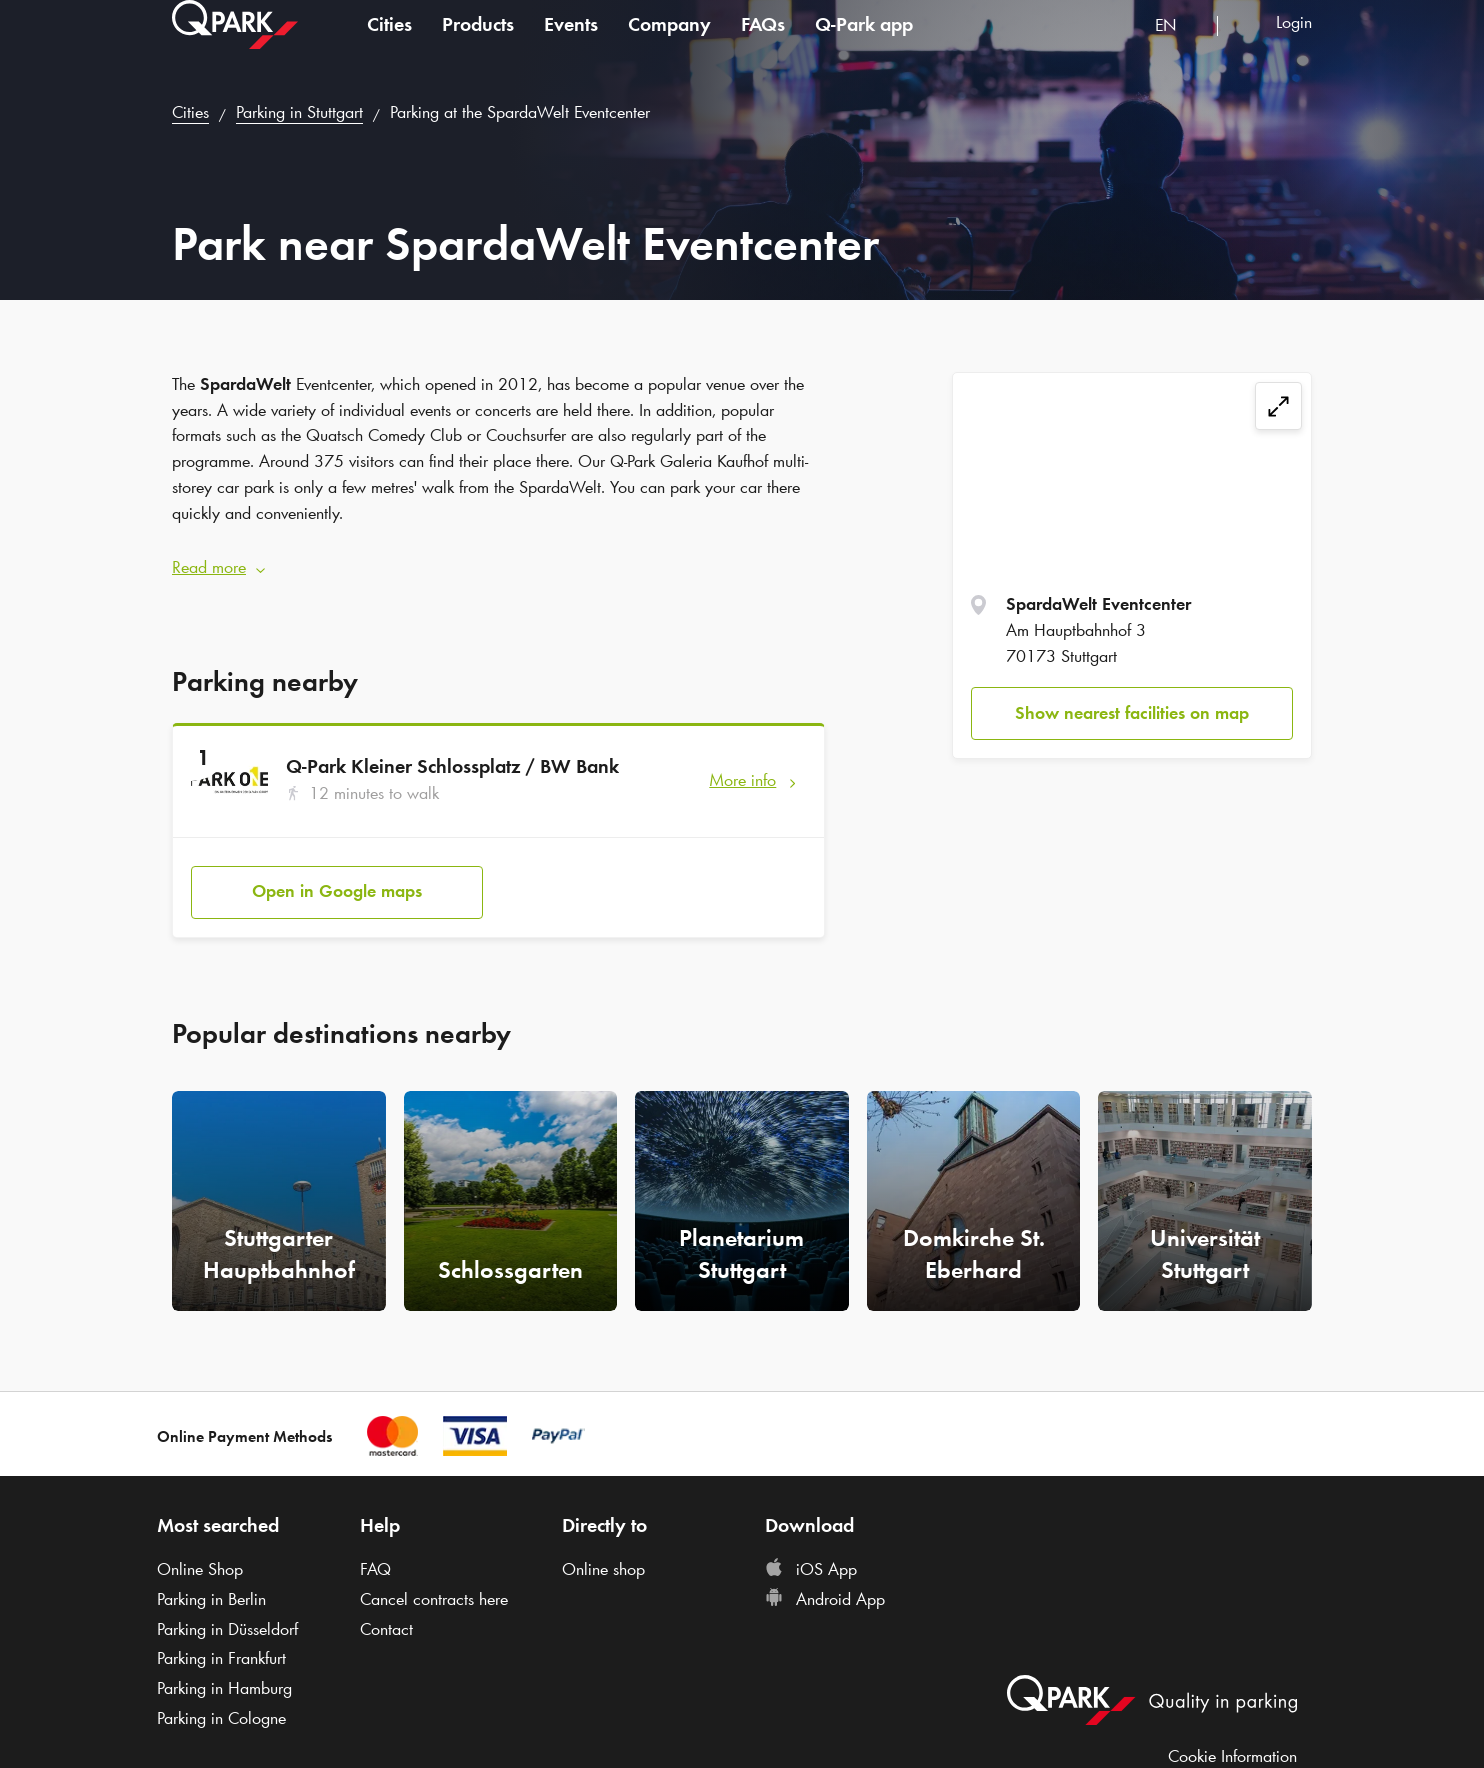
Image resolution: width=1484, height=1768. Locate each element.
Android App (825, 1580)
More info (742, 770)
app (864, 44)
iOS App (811, 1550)
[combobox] (1178, 47)
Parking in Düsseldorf (227, 1610)
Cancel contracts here (434, 1580)
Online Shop (200, 1550)
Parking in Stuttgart (299, 112)
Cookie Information (1232, 1736)
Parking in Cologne (221, 1699)
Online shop (603, 1550)
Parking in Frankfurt (221, 1639)
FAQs (763, 44)
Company (669, 44)
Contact (386, 1610)
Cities (389, 44)
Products (478, 44)
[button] (498, 558)
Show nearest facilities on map (1132, 713)
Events (571, 44)
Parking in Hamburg (224, 1669)
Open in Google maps (337, 872)
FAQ (375, 1550)
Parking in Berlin (211, 1580)
